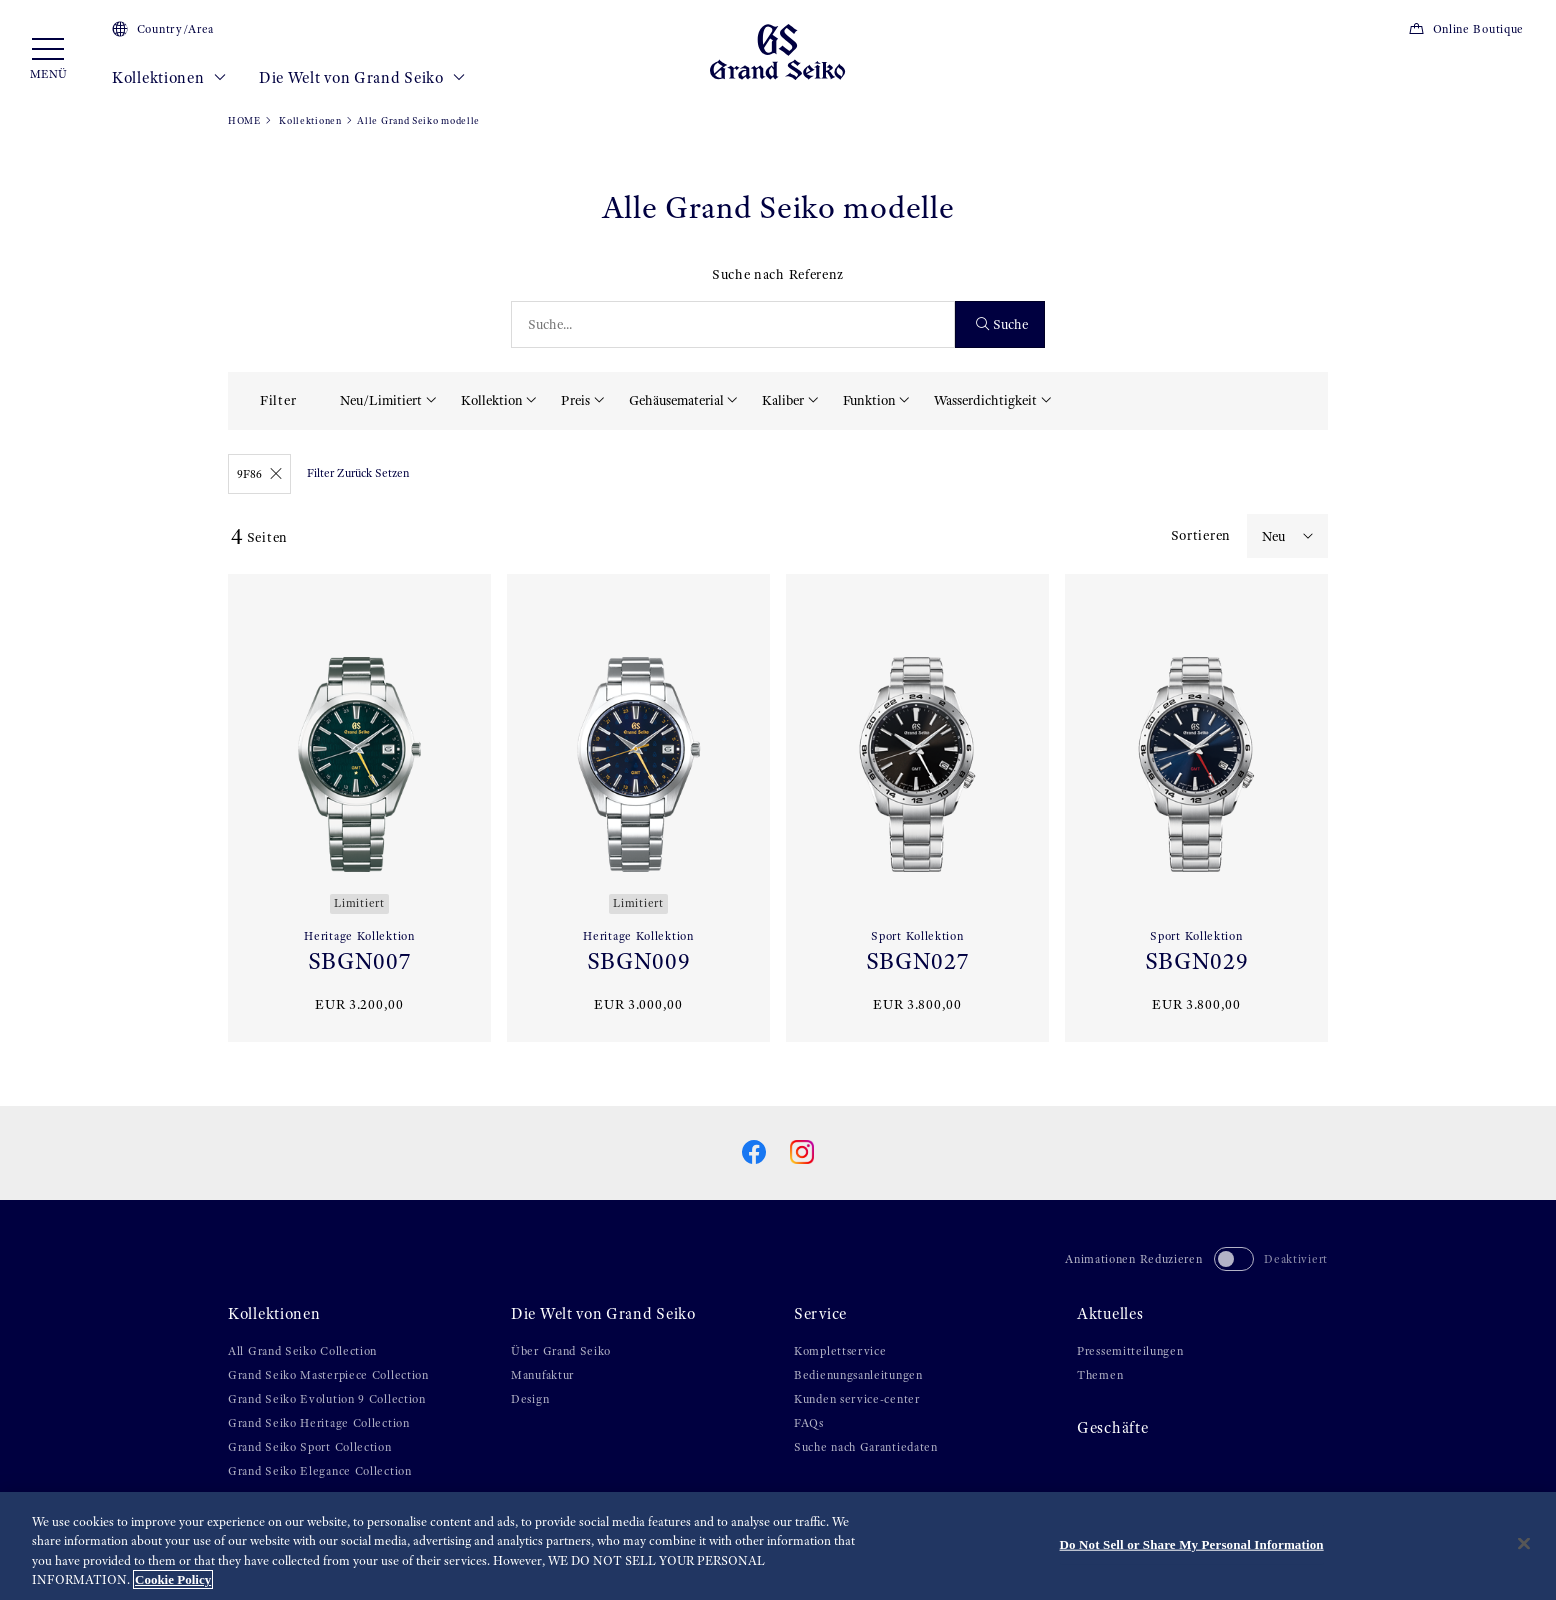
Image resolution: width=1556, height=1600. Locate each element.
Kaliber (783, 400)
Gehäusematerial (676, 400)
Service (820, 1314)
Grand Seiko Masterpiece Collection (328, 1375)
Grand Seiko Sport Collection (310, 1447)
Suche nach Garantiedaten (866, 1447)
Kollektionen (169, 78)
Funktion (869, 400)
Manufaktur (542, 1375)
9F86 (259, 474)
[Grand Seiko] (777, 51)
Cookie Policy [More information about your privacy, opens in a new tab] (173, 1579)
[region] (778, 1546)
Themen (1100, 1375)
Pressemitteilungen (1130, 1351)
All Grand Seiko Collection (302, 1351)
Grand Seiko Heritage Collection (319, 1423)
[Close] (1524, 1543)
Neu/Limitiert (381, 400)
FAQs (809, 1423)
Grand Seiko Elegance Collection (320, 1471)
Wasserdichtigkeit (985, 400)
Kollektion (492, 400)
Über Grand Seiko (561, 1351)
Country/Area (163, 29)
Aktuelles (1110, 1314)
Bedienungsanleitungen (858, 1375)
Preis (575, 400)
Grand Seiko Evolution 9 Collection (327, 1399)
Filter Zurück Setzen (358, 473)
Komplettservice (840, 1351)
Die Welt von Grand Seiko (362, 78)
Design (530, 1399)
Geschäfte (1112, 1428)
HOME (244, 120)
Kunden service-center (857, 1399)
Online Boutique (1466, 29)
